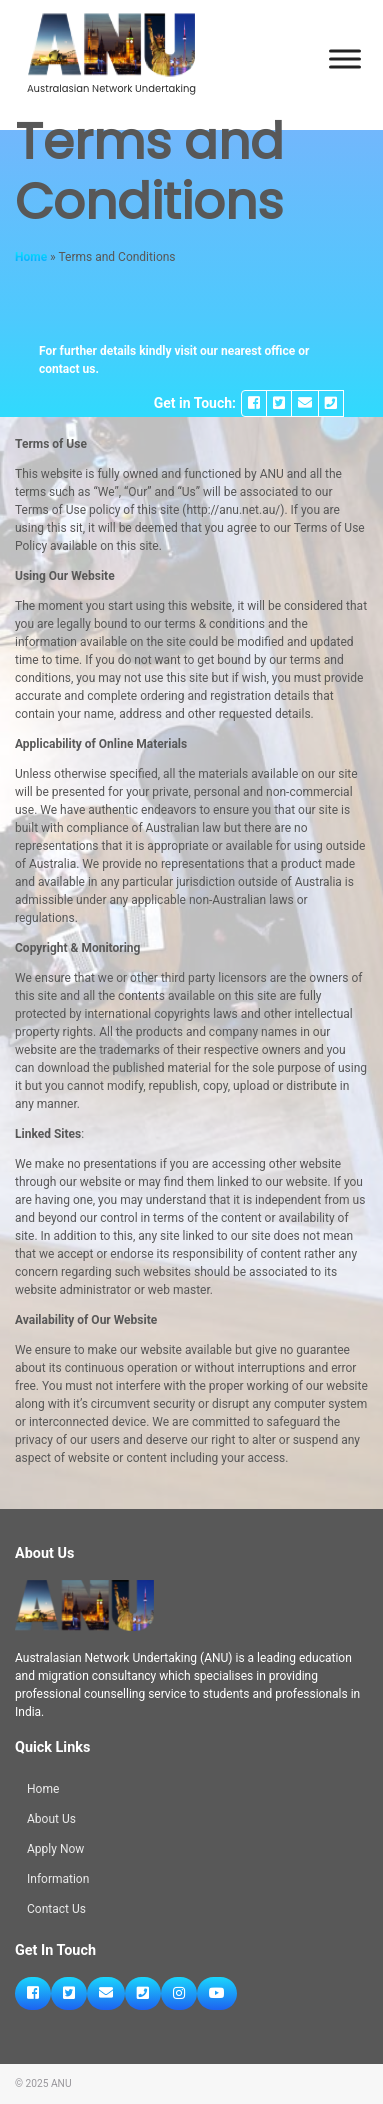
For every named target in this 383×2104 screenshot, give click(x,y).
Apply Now (55, 1849)
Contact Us (56, 1909)
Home (31, 257)
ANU (61, 2083)
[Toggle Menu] (345, 59)
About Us (51, 1819)
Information (58, 1879)
